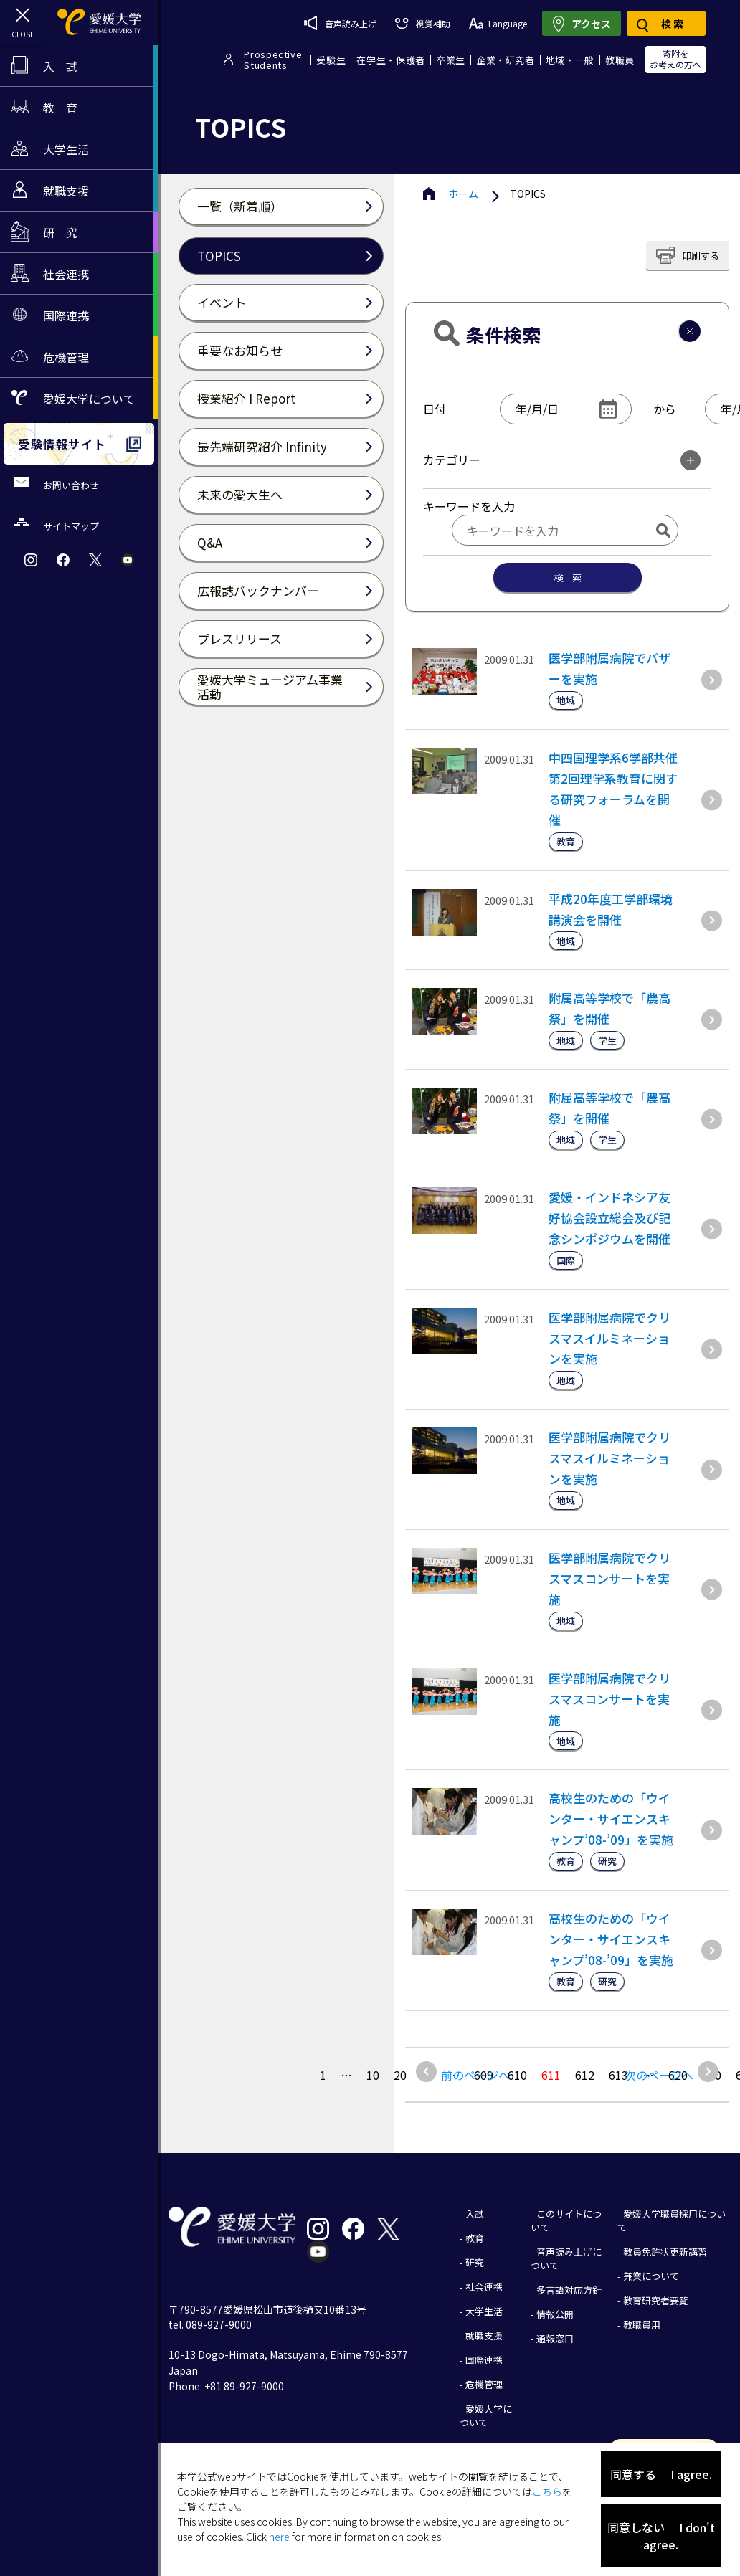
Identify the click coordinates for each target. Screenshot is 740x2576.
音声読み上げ (340, 23)
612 (584, 2074)
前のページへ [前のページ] (475, 2074)
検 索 (568, 577)
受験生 (331, 60)
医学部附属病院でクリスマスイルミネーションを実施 (609, 1338)
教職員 (620, 60)
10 (372, 2074)
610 (517, 2074)
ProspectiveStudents (273, 59)
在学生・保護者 (390, 60)
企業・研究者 (505, 60)
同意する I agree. (661, 2474)
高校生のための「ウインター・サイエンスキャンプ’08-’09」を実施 (611, 1818)
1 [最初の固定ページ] (323, 2074)
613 (618, 2074)
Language (498, 23)
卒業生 (450, 60)
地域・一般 (570, 60)
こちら (547, 2491)
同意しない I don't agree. (661, 2536)
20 (400, 2074)
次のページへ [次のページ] (659, 2074)
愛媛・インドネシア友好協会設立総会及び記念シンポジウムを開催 (609, 1217)
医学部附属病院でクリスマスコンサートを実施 (609, 1578)
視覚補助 (422, 23)
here (279, 2536)
